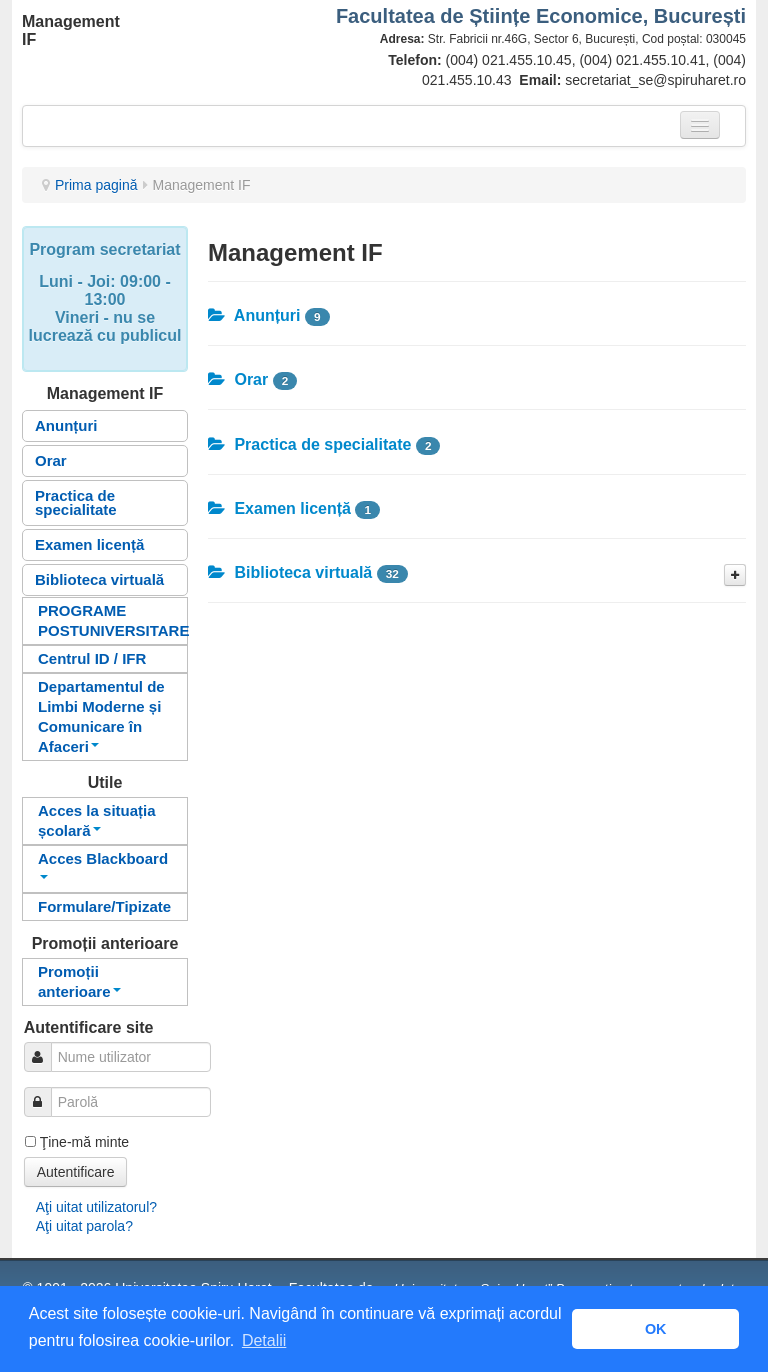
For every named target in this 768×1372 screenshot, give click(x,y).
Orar (51, 460)
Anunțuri (66, 425)
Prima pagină (96, 185)
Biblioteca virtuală (99, 579)
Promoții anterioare (79, 981)
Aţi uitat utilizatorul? (96, 1207)
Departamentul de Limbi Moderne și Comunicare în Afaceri (101, 716)
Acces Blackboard (103, 864)
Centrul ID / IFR (92, 658)
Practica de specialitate (76, 502)
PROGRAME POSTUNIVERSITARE (113, 620)
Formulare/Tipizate (104, 906)
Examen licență (89, 544)
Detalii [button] (264, 1340)
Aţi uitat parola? (84, 1226)
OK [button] (656, 1329)
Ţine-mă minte (84, 1142)
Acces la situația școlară (97, 820)
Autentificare (76, 1172)
